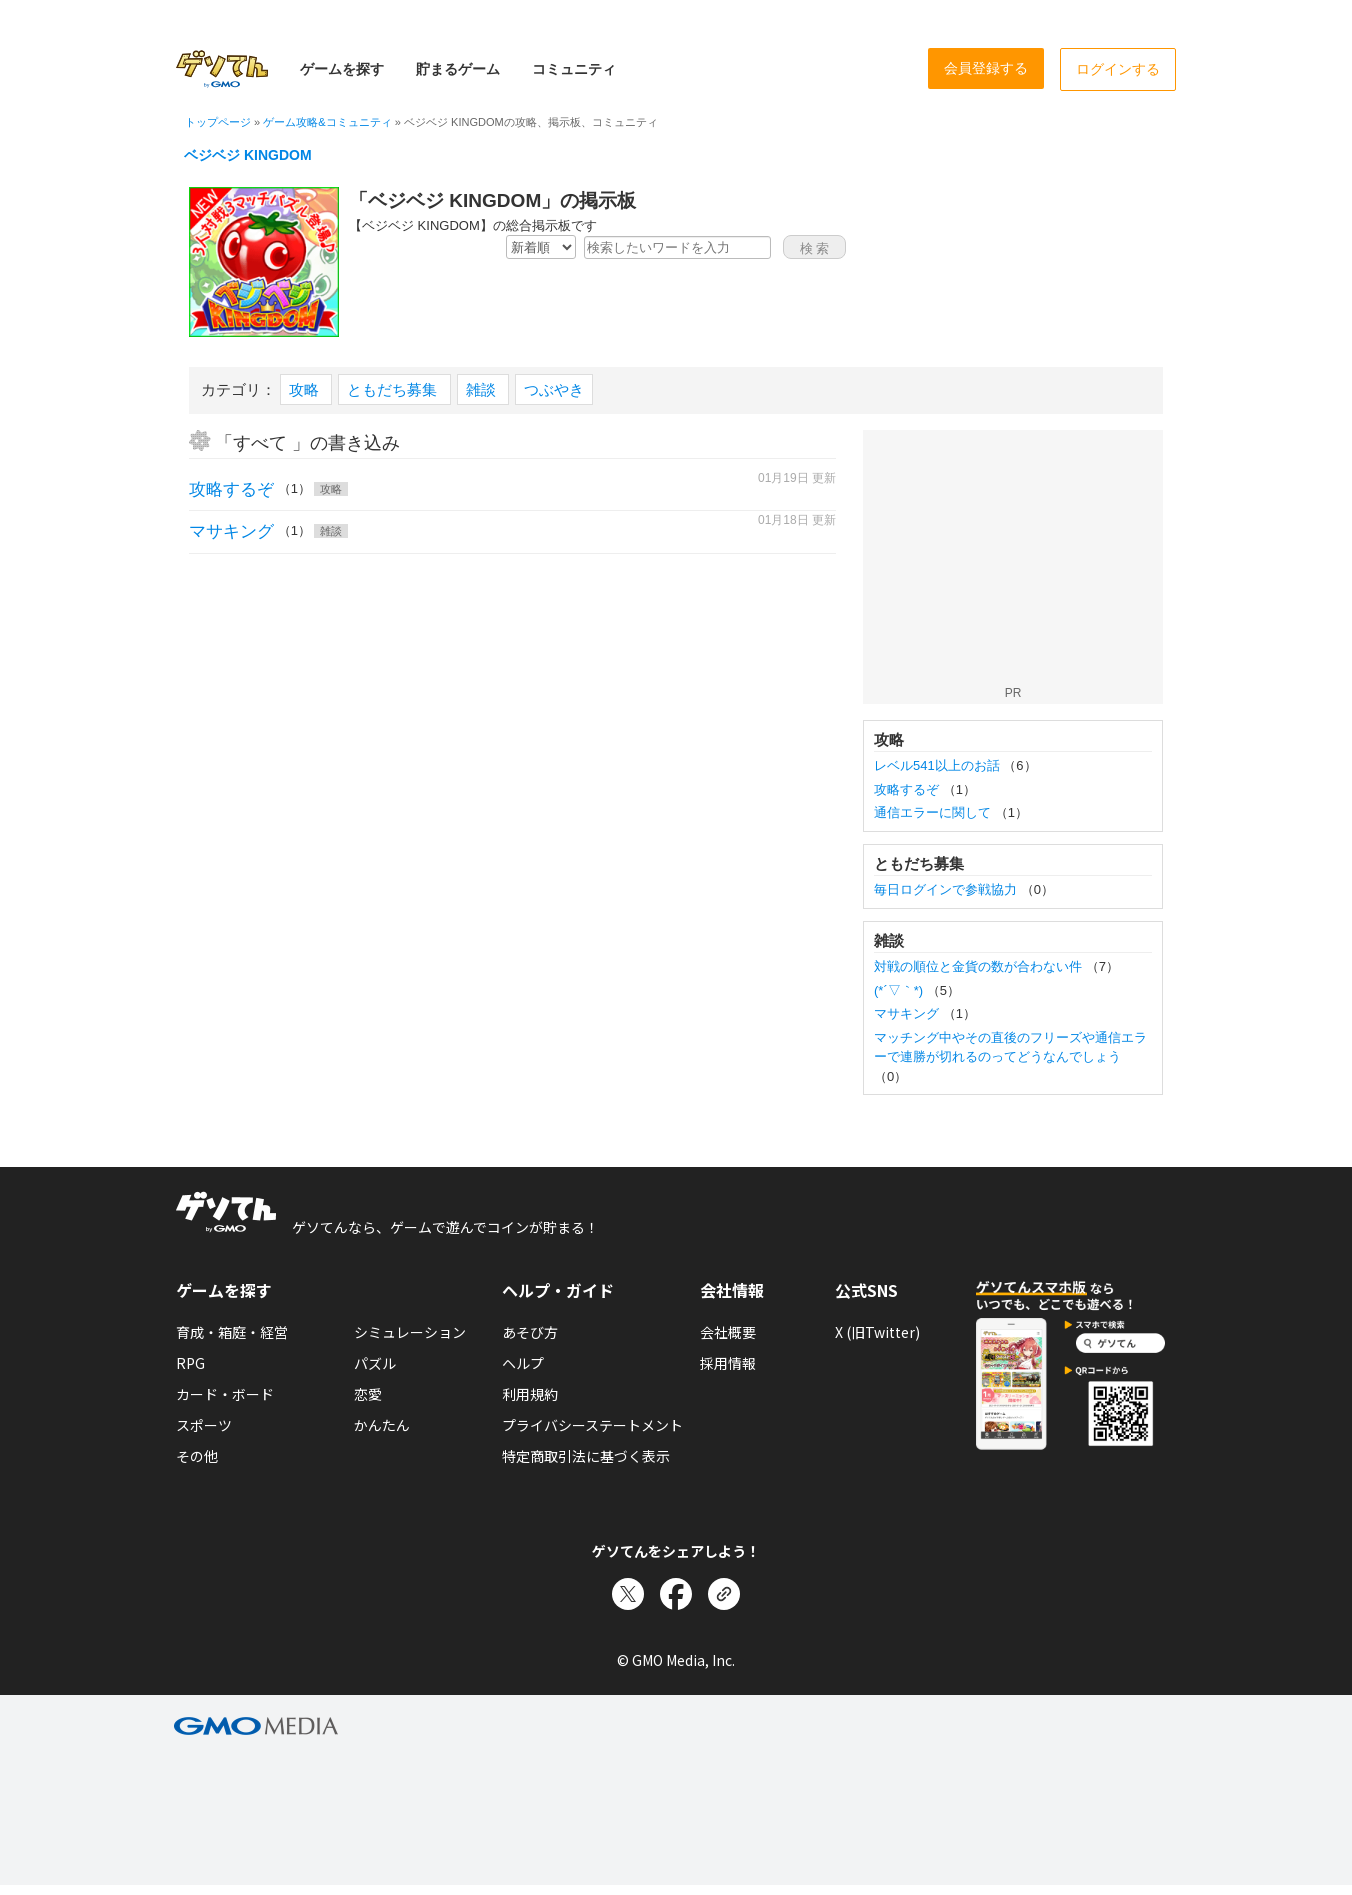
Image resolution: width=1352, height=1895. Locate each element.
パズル (375, 1363)
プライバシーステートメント (592, 1425)
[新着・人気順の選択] (541, 247)
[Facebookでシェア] (676, 1594)
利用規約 (530, 1394)
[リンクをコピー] (724, 1594)
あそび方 (530, 1332)
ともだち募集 (394, 389)
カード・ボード (225, 1394)
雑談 (483, 389)
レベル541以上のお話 (938, 765)
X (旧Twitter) (877, 1332)
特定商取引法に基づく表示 (586, 1456)
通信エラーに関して (934, 812)
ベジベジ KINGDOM (248, 155)
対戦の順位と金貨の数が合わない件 (980, 966)
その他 (197, 1456)
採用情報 (728, 1363)
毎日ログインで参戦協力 (947, 889)
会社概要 (728, 1332)
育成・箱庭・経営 (232, 1332)
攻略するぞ (231, 489)
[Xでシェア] (628, 1594)
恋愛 (368, 1394)
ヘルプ (523, 1363)
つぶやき (554, 389)
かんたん (382, 1425)
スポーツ (204, 1425)
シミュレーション (410, 1332)
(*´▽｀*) (900, 990)
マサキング (231, 531)
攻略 (306, 389)
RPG (190, 1363)
